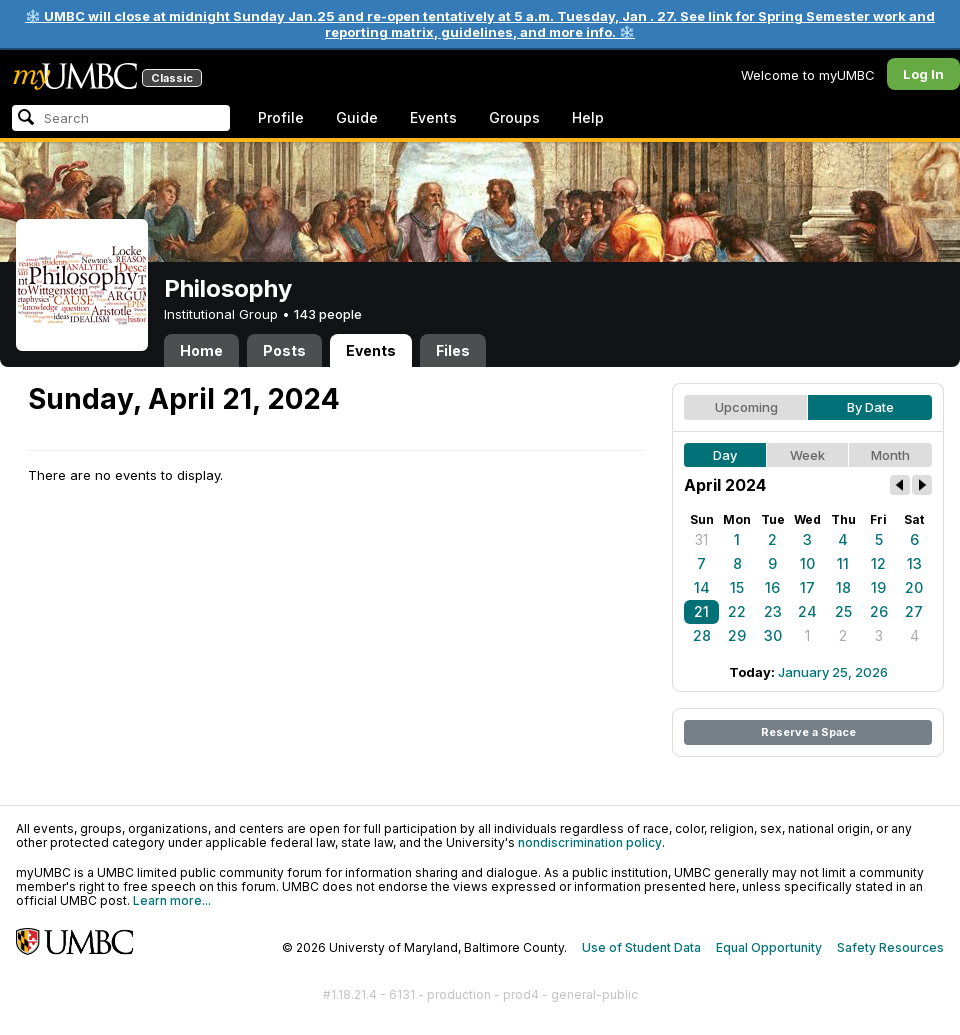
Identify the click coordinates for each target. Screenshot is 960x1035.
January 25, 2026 (833, 672)
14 (702, 587)
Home (201, 350)
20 (914, 587)
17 (807, 587)
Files (453, 350)
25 (843, 611)
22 (737, 611)
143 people (328, 314)
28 (702, 635)
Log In (923, 74)
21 (701, 611)
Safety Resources (890, 947)
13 (914, 563)
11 (843, 563)
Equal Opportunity (769, 947)
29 (737, 635)
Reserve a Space (808, 732)
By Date (870, 407)
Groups (514, 117)
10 (807, 563)
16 (772, 587)
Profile (281, 117)
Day (725, 455)
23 (773, 611)
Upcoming (746, 407)
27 (914, 611)
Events (433, 117)
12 (878, 563)
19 (878, 587)
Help (588, 117)
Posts (284, 350)
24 (807, 611)
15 (737, 587)
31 (701, 539)
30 (773, 635)
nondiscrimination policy (590, 842)
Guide (357, 117)
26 (879, 611)
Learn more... (172, 900)
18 (843, 587)
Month (890, 455)
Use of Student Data (641, 947)
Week (807, 455)
